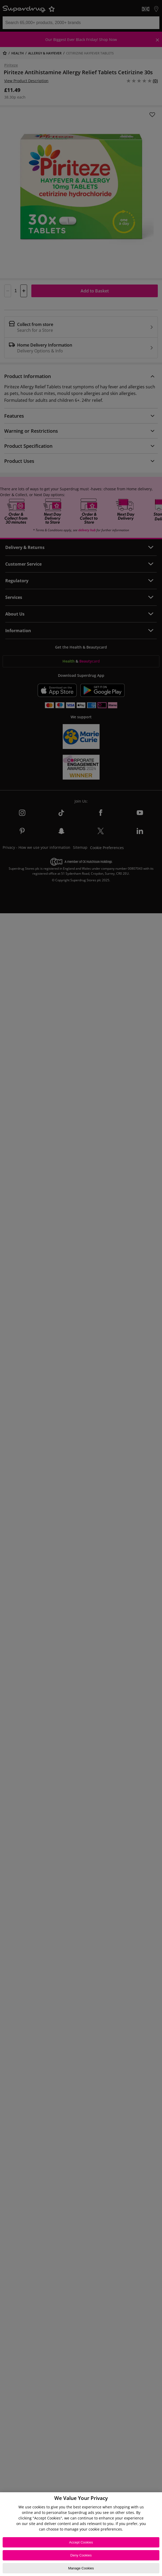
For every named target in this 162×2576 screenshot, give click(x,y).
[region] (81, 2534)
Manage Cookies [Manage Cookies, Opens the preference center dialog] (81, 2568)
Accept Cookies (81, 2542)
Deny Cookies (81, 2555)
